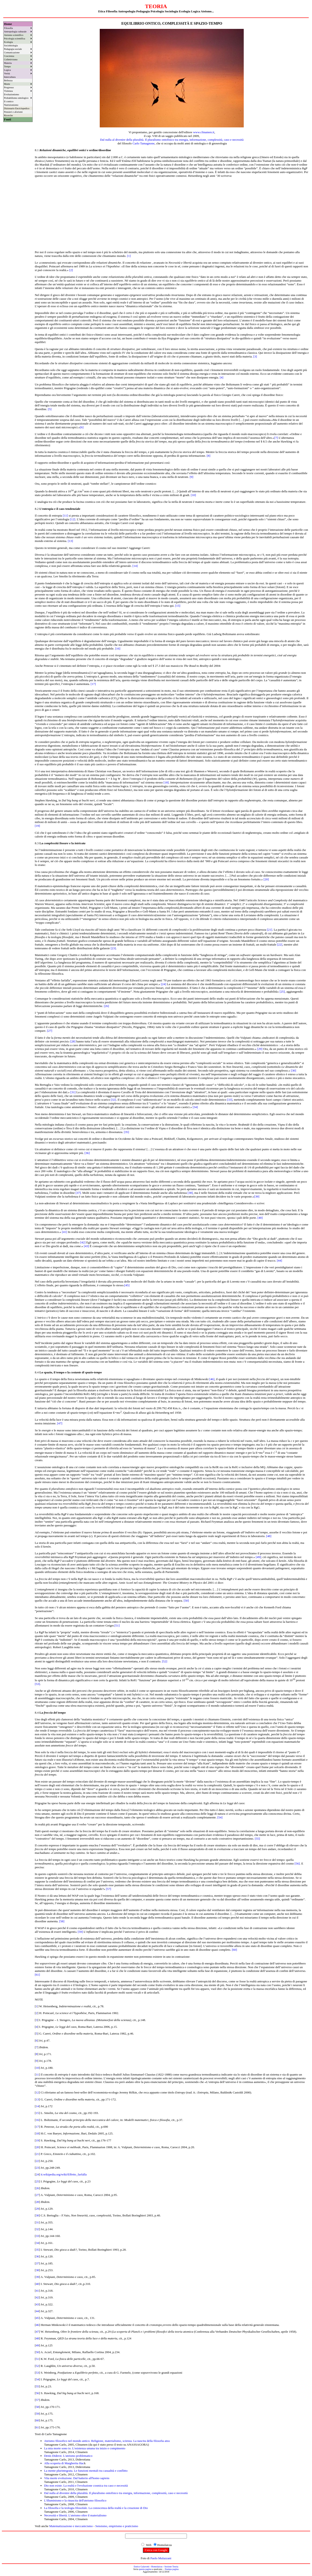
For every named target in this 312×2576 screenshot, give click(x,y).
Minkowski (201, 1379)
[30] (293, 1070)
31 (37, 2222)
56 (37, 2393)
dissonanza (115, 1132)
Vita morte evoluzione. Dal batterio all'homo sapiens (76, 2478)
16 (37, 2120)
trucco (271, 1260)
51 (37, 2359)
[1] (129, 256)
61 (37, 2427)
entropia (57, 515)
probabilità (270, 991)
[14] (135, 566)
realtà (62, 270)
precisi (64, 1041)
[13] (70, 541)
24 (37, 2174)
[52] (164, 1661)
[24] (163, 984)
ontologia (63, 519)
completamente (206, 1817)
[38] (190, 1192)
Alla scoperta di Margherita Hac (64, 2463)
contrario (154, 1661)
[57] (108, 1889)
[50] (186, 1600)
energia (213, 377)
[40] (260, 1217)
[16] (117, 648)
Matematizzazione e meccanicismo (71, 2526)
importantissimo (243, 1838)
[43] (86, 1246)
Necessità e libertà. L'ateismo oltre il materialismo (75, 2515)
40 (37, 2284)
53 (37, 2372)
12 (37, 2092)
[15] (177, 605)
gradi (186, 495)
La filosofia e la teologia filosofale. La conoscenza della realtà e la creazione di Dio (96, 2508)
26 (37, 2188)
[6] (82, 427)
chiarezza (260, 929)
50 (37, 2352)
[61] (37, 1974)
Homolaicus (156, 2566)
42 (37, 2297)
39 (37, 2277)
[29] (259, 1049)
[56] (297, 1863)
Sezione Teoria (171, 2566)
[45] (127, 1285)
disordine (40, 409)
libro (299, 822)
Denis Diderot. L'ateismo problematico (68, 2455)
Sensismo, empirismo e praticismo (116, 2526)
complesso (281, 1070)
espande (97, 1889)
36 (37, 2256)
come (77, 1246)
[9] (191, 477)
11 (37, 2074)
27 (37, 2195)
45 (37, 2318)
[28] (72, 1041)
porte (253, 1217)
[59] (80, 1931)
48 (37, 2338)
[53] (37, 1684)
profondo (72, 1242)
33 (37, 2236)
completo (224, 1949)
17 (37, 2126)
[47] (59, 1423)
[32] (113, 1099)
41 (37, 2290)
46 (37, 2325)
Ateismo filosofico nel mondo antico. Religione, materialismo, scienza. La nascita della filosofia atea (107, 2441)
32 (37, 2229)
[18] (166, 782)
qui (172, 605)
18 (37, 2133)
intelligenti (68, 1931)
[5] (49, 409)
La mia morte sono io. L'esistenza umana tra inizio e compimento (84, 2448)
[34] (195, 1107)
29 (37, 2208)
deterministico (217, 1099)
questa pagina (145, 2569)
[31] (72, 1092)
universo (300, 1971)
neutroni (183, 477)
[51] (117, 1625)
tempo (249, 1557)
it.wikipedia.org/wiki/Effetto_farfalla (64, 2174)
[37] (78, 1192)
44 (37, 2311)
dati (65, 1092)
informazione (197, 455)
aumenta (52, 1921)
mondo (121, 256)
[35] (126, 1132)
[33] (229, 1099)
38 (37, 2270)
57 (37, 2400)
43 (37, 2304)
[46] (211, 1379)
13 (37, 2099)
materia (247, 356)
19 (37, 2140)
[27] (49, 1030)
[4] (221, 377)
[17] (93, 684)
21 (37, 2154)
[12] (72, 519)
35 (37, 2249)
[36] (87, 1153)
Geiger (109, 1625)
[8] (208, 455)
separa (178, 1600)
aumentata (82, 684)
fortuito (256, 879)
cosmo (290, 1863)
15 (37, 2113)
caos (37, 1232)
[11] (65, 515)
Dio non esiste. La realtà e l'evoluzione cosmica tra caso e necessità (86, 2485)
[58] (61, 1921)
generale (125, 566)
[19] (37, 825)
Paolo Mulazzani (160, 2558)
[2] (71, 270)
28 (37, 2202)
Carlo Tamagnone (144, 143)
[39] (256, 1196)
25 (37, 2181)
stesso (159, 782)
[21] (269, 929)
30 (37, 2215)
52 (37, 2366)
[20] (266, 879)
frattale (271, 944)
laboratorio (257, 1536)
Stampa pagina (171, 2569)
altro (269, 437)
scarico (105, 1099)
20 (37, 2147)
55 (37, 2386)
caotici (185, 1107)
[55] (257, 1838)
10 (37, 2067)
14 (37, 2106)
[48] (268, 1536)
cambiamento (245, 1049)
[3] (255, 356)
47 (37, 2331)
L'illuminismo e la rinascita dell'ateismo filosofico (75, 2500)
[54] (220, 1817)
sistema (61, 541)
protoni (300, 1680)
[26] (106, 1006)
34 (37, 2243)
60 (37, 2420)
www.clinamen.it (203, 132)
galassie (105, 948)
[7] (276, 437)
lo (114, 1285)
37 (37, 2263)
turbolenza (180, 1192)
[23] (113, 948)
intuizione (49, 1423)
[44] (279, 1260)
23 (37, 2167)
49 (37, 2345)
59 (37, 2413)
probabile (107, 648)
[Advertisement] (172, 214)
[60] (234, 1949)
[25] (282, 991)
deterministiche (92, 1006)
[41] (64, 1232)
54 (37, 2379)
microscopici (70, 427)
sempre (153, 984)
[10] (193, 495)
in (61, 1192)
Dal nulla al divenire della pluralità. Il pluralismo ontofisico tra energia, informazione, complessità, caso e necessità (171, 139)
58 (37, 2407)
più (81, 1153)
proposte (246, 1196)
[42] (83, 1242)
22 (37, 2161)
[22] (279, 944)
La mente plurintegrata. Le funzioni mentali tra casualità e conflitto (85, 2470)
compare (40, 1030)
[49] (258, 1557)
